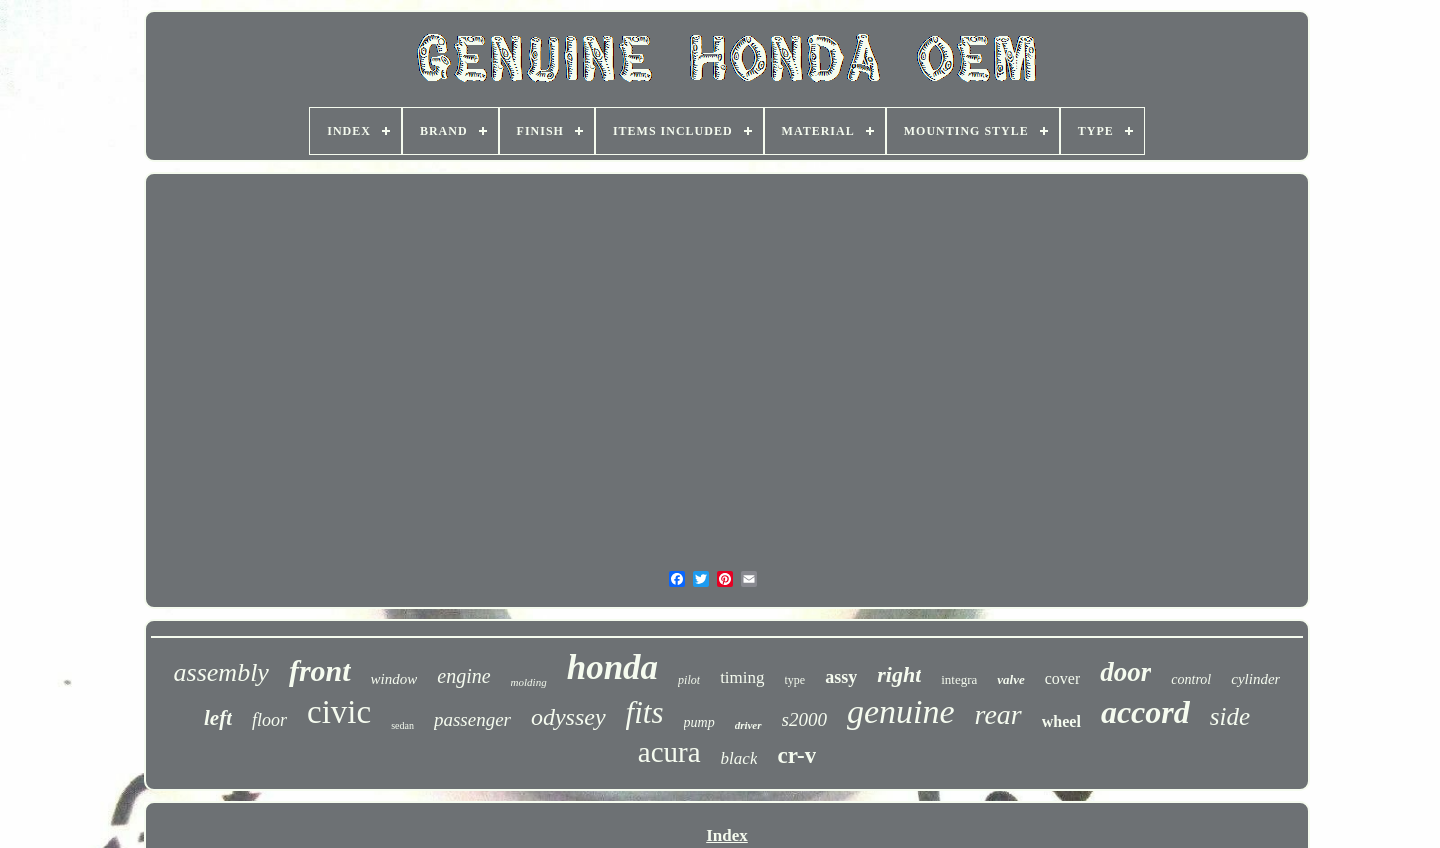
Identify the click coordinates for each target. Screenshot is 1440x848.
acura (669, 752)
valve (1010, 679)
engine (463, 676)
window (394, 679)
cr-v (796, 755)
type (795, 680)
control (1191, 679)
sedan (402, 725)
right (899, 674)
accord (1145, 712)
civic (339, 712)
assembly (221, 672)
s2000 (804, 719)
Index (727, 835)
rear (998, 714)
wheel (1061, 721)
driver (748, 725)
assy (841, 677)
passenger (472, 719)
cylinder (1255, 679)
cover (1063, 678)
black (739, 758)
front (320, 670)
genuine (901, 711)
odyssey (568, 717)
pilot (689, 680)
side (1230, 716)
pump (699, 722)
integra (959, 679)
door (1125, 672)
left (218, 718)
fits (645, 712)
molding (529, 682)
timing (742, 677)
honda (612, 667)
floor (269, 720)
